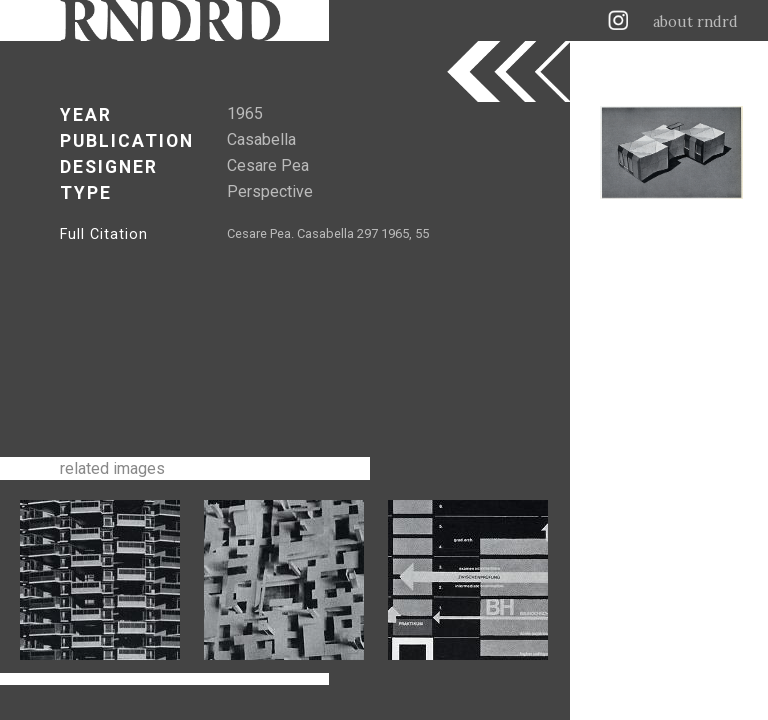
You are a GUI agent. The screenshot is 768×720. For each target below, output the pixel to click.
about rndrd (695, 22)
